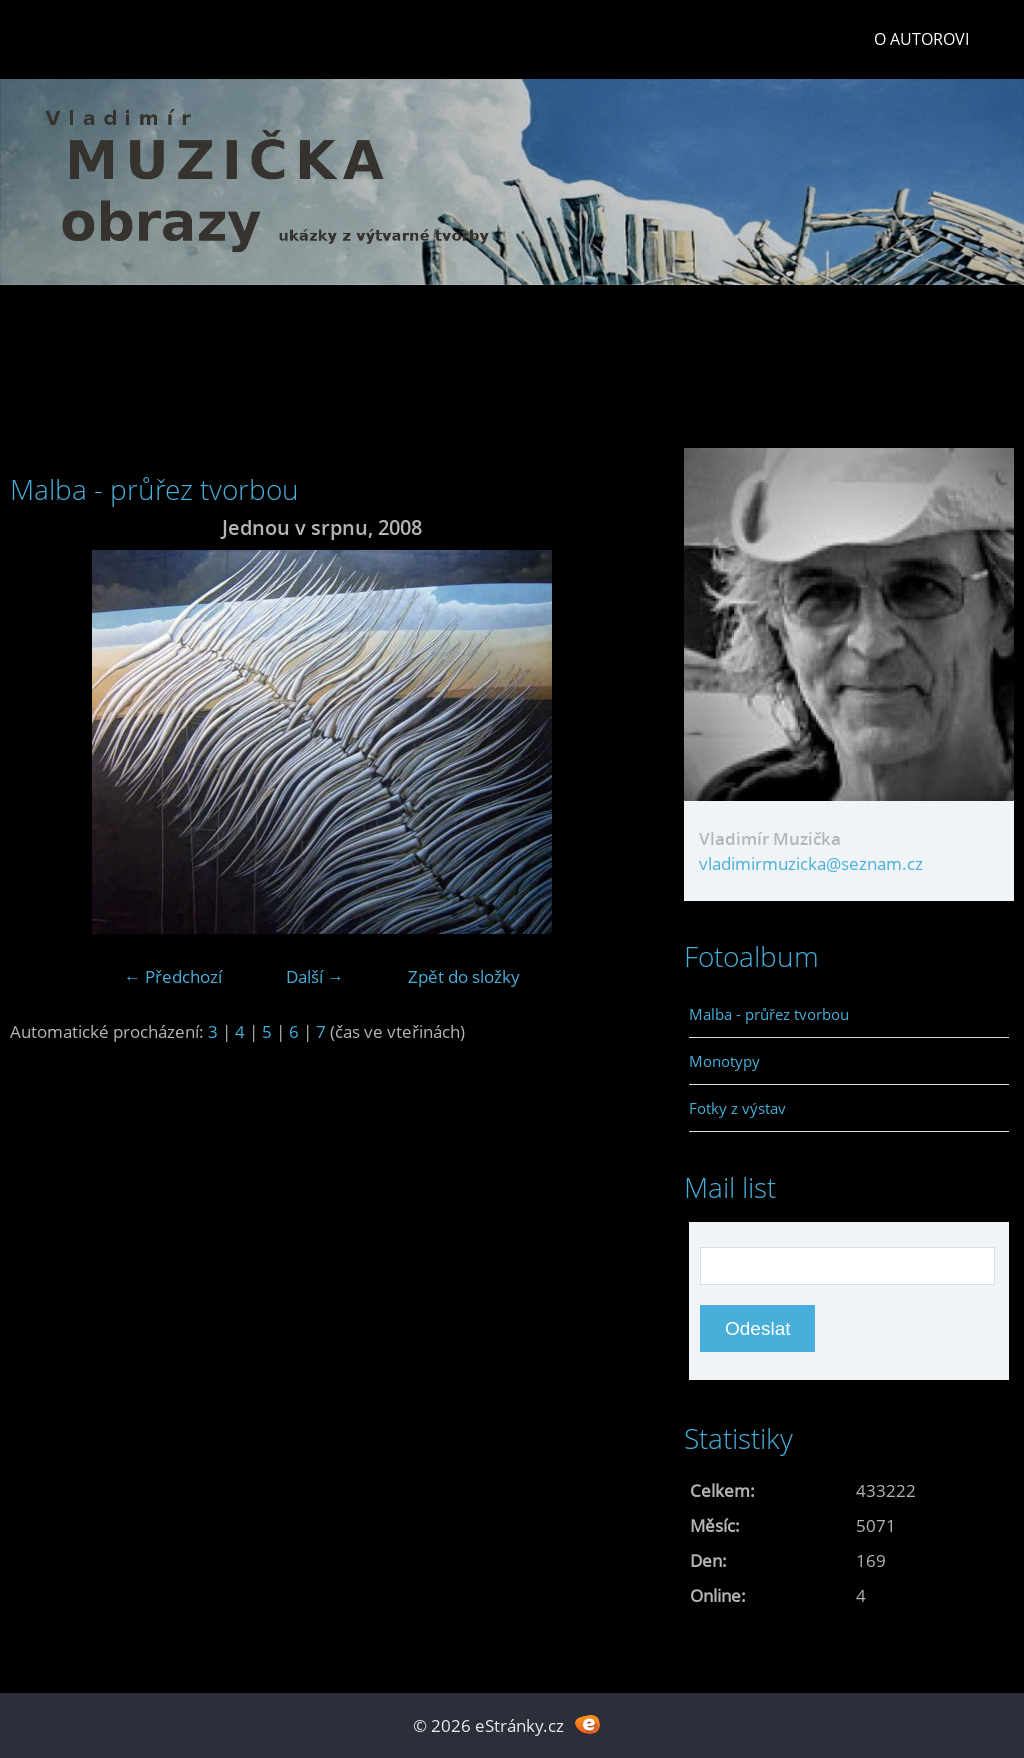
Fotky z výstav (737, 1108)
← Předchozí (173, 976)
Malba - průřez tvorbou (769, 1014)
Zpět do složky (464, 976)
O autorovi (921, 39)
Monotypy (724, 1061)
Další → (315, 976)
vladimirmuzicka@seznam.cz (811, 863)
